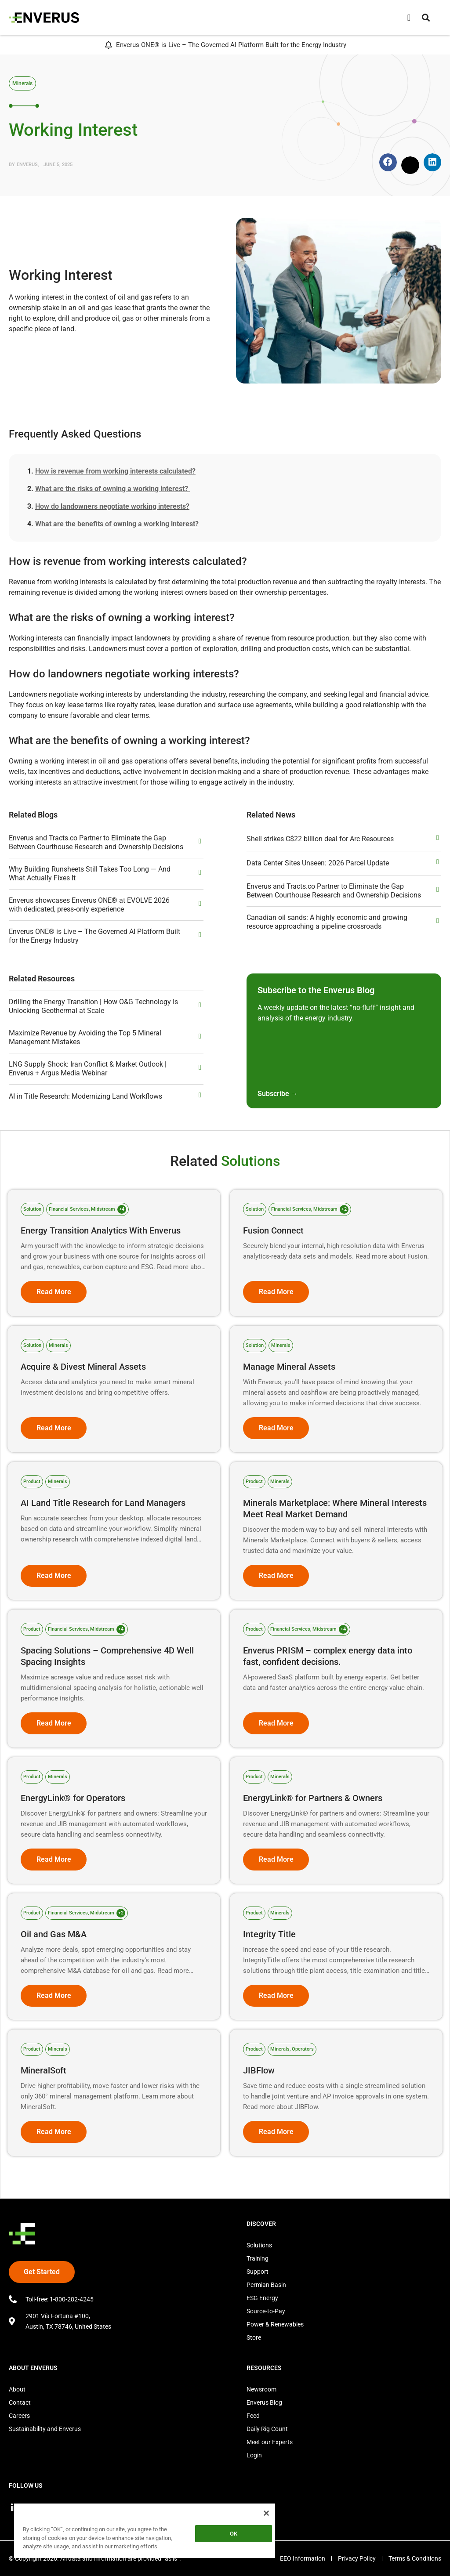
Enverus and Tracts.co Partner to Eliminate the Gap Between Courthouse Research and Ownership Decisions (96, 842)
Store (254, 2337)
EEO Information (300, 2558)
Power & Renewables (275, 2324)
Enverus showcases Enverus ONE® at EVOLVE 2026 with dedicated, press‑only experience (89, 904)
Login (254, 2455)
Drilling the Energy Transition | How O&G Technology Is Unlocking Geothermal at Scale (93, 1006)
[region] (144, 2532)
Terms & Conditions (414, 2558)
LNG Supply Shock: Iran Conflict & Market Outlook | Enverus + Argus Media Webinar (88, 1068)
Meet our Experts (270, 2442)
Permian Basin (266, 2284)
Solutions (259, 2245)
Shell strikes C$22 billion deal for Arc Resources (320, 839)
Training (258, 2258)
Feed (253, 2415)
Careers (19, 2415)
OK (233, 2533)
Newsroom (261, 2389)
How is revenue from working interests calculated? (115, 471)
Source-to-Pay (266, 2311)
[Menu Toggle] (408, 17)
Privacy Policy (356, 2558)
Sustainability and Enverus (45, 2428)
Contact (20, 2402)
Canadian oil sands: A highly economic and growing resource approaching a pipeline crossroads (327, 921)
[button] (425, 17)
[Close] (266, 2513)
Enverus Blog (264, 2402)
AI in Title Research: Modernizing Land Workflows (85, 1096)
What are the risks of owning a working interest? (112, 489)
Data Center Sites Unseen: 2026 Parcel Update (318, 863)
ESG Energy (262, 2297)
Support (258, 2271)
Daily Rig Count (267, 2428)
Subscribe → (278, 1093)
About (17, 2389)
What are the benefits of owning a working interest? (117, 524)
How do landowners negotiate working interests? (112, 506)
